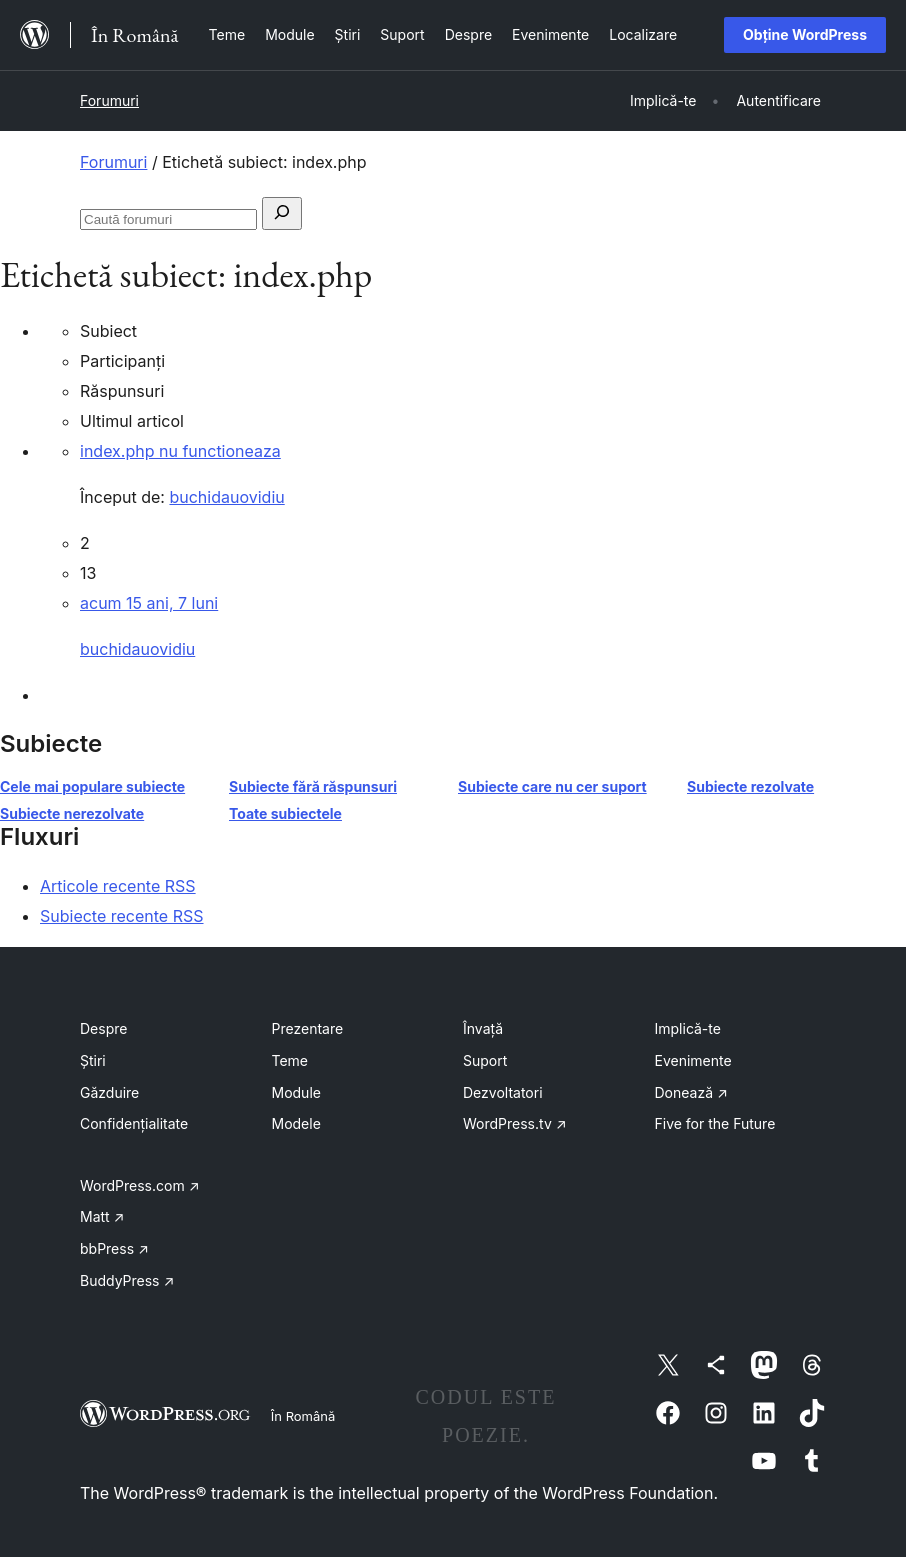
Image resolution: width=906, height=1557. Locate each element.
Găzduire (109, 1092)
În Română (303, 1416)
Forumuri (109, 100)
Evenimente (693, 1060)
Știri (93, 1060)
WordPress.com (140, 1185)
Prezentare (308, 1028)
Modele (296, 1123)
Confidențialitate (134, 1123)
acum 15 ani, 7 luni (149, 603)
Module (296, 1092)
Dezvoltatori (503, 1092)
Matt (102, 1216)
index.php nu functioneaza (180, 451)
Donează (691, 1092)
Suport (485, 1060)
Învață (483, 1028)
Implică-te (688, 1028)
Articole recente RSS (118, 886)
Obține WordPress (805, 34)
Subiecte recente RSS (122, 916)
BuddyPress (127, 1280)
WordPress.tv (515, 1123)
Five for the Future (715, 1123)
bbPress (114, 1248)
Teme (290, 1060)
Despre (103, 1028)
